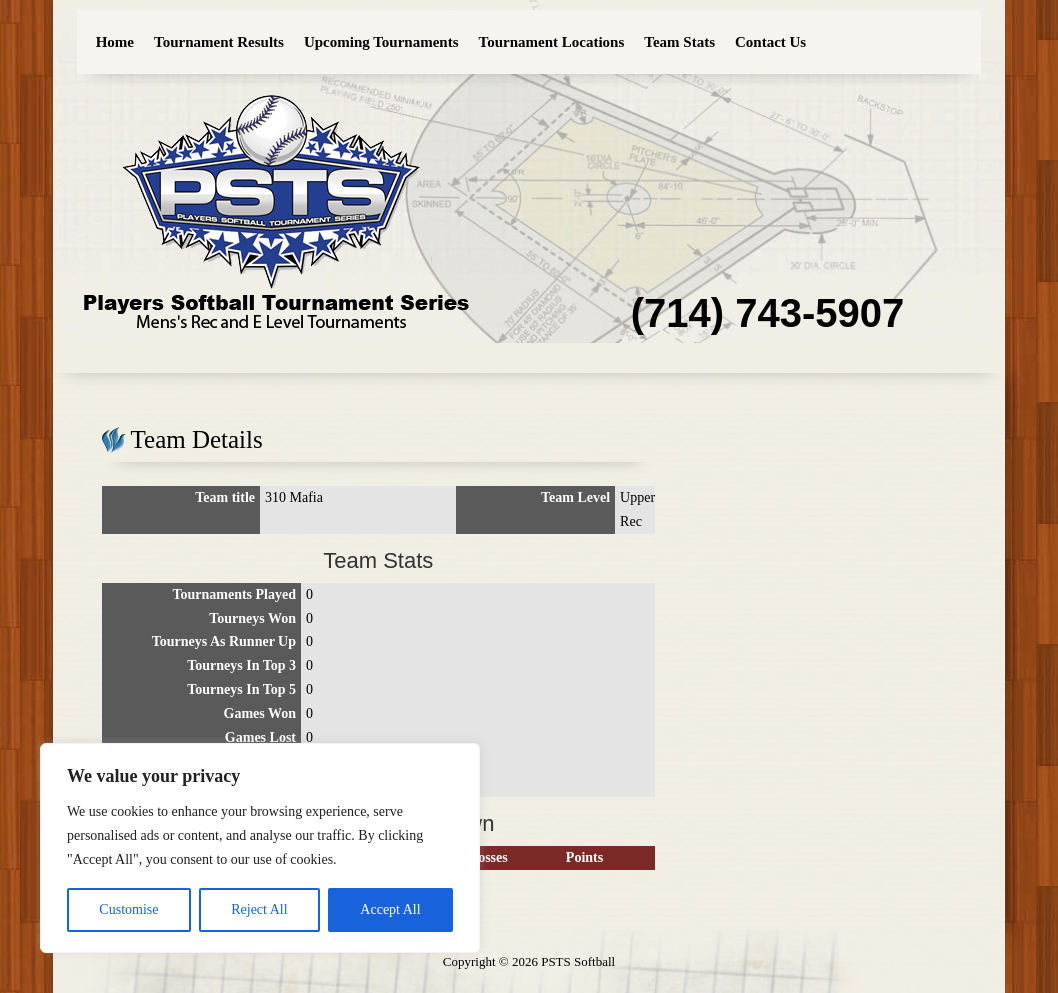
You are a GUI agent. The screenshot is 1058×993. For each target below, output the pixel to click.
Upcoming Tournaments (381, 42)
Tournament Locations (552, 42)
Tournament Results (219, 42)
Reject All (259, 909)
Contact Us (770, 42)
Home (115, 42)
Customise (128, 909)
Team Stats (679, 42)
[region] (260, 848)
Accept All (390, 909)
